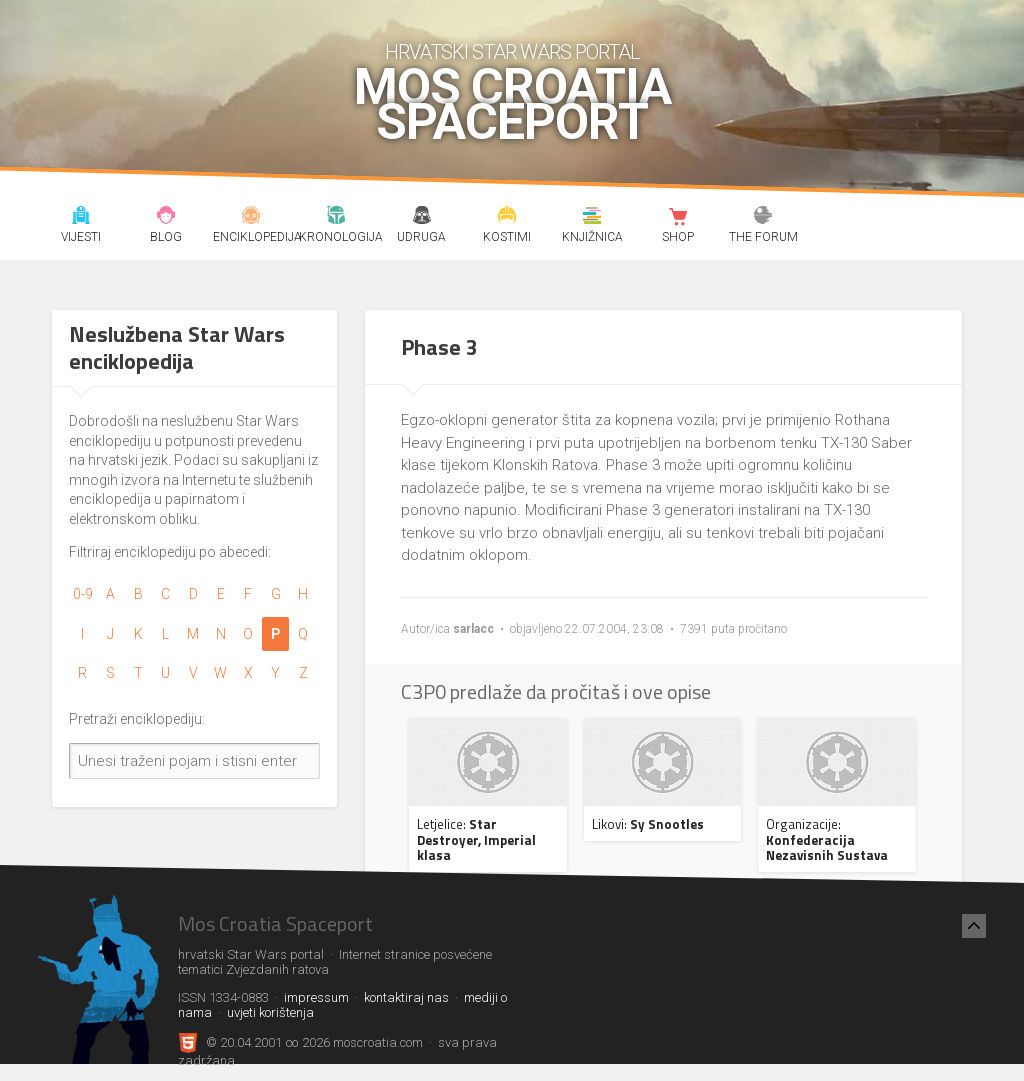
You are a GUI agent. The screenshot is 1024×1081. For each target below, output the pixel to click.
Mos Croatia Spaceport (512, 105)
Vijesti (81, 218)
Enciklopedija (251, 218)
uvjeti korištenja (270, 1012)
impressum (316, 997)
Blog (166, 218)
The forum (763, 218)
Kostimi (507, 218)
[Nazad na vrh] (974, 926)
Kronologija (337, 218)
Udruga (422, 218)
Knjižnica (593, 218)
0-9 (83, 594)
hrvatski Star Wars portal (512, 52)
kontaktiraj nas (406, 997)
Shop (678, 218)
